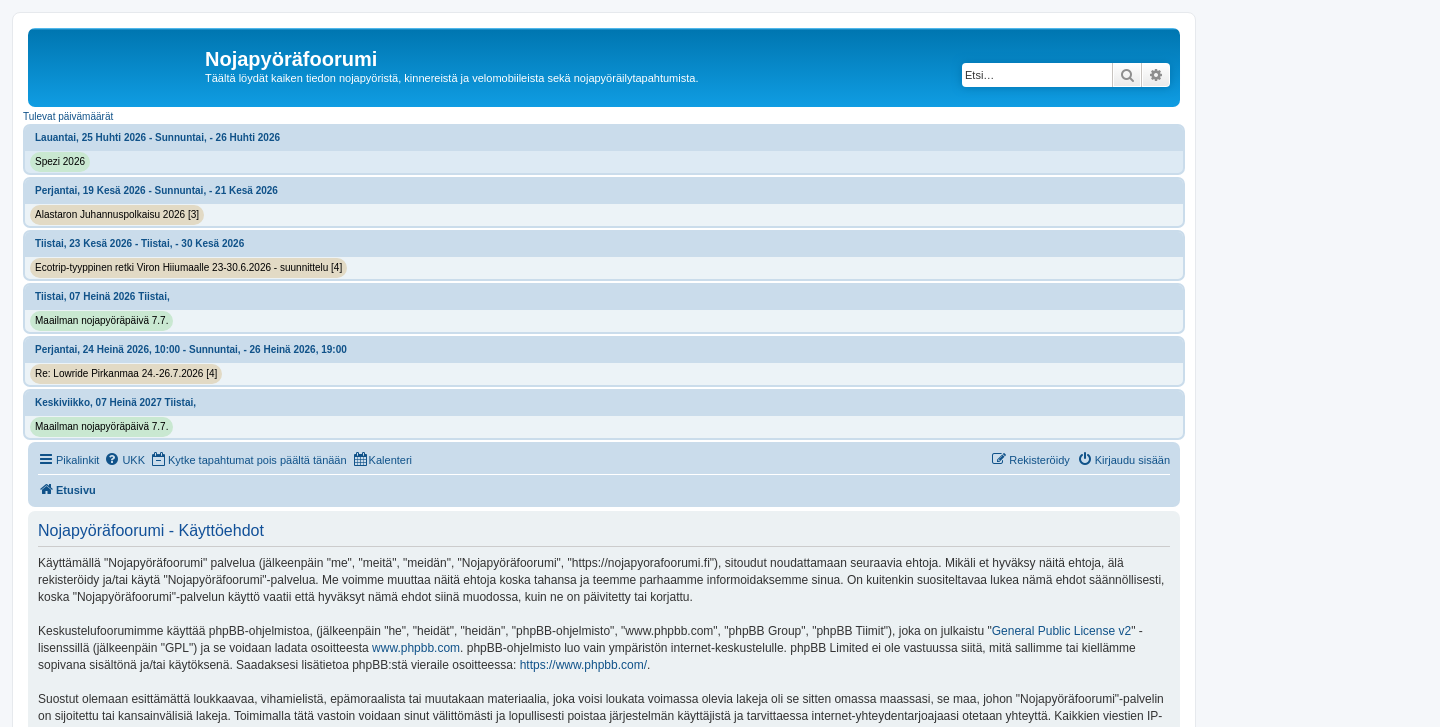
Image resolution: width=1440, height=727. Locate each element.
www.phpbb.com (416, 648)
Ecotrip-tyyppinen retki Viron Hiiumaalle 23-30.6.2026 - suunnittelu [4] (188, 267)
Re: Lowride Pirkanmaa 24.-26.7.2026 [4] (126, 373)
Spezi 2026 (60, 161)
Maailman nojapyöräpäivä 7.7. (101, 320)
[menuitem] (124, 460)
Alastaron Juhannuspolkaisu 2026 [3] (117, 214)
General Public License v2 (1061, 631)
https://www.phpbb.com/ (583, 665)
